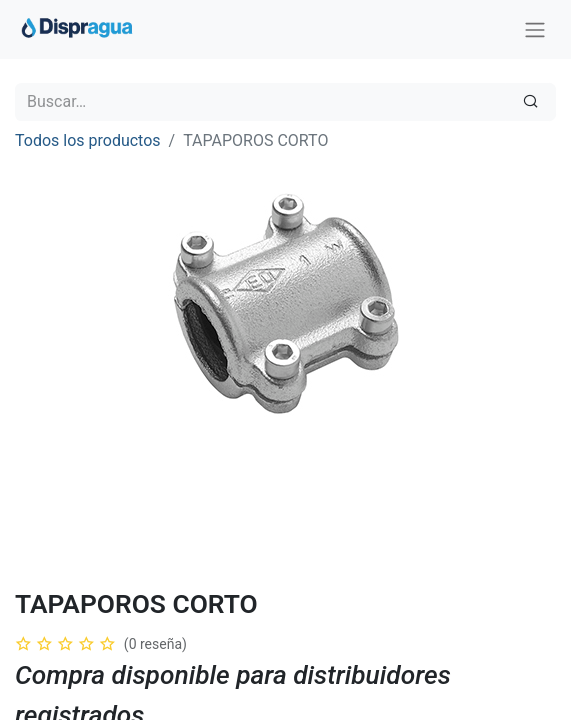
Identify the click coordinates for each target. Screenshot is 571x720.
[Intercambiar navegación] (535, 29)
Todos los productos (88, 140)
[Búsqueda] (530, 102)
